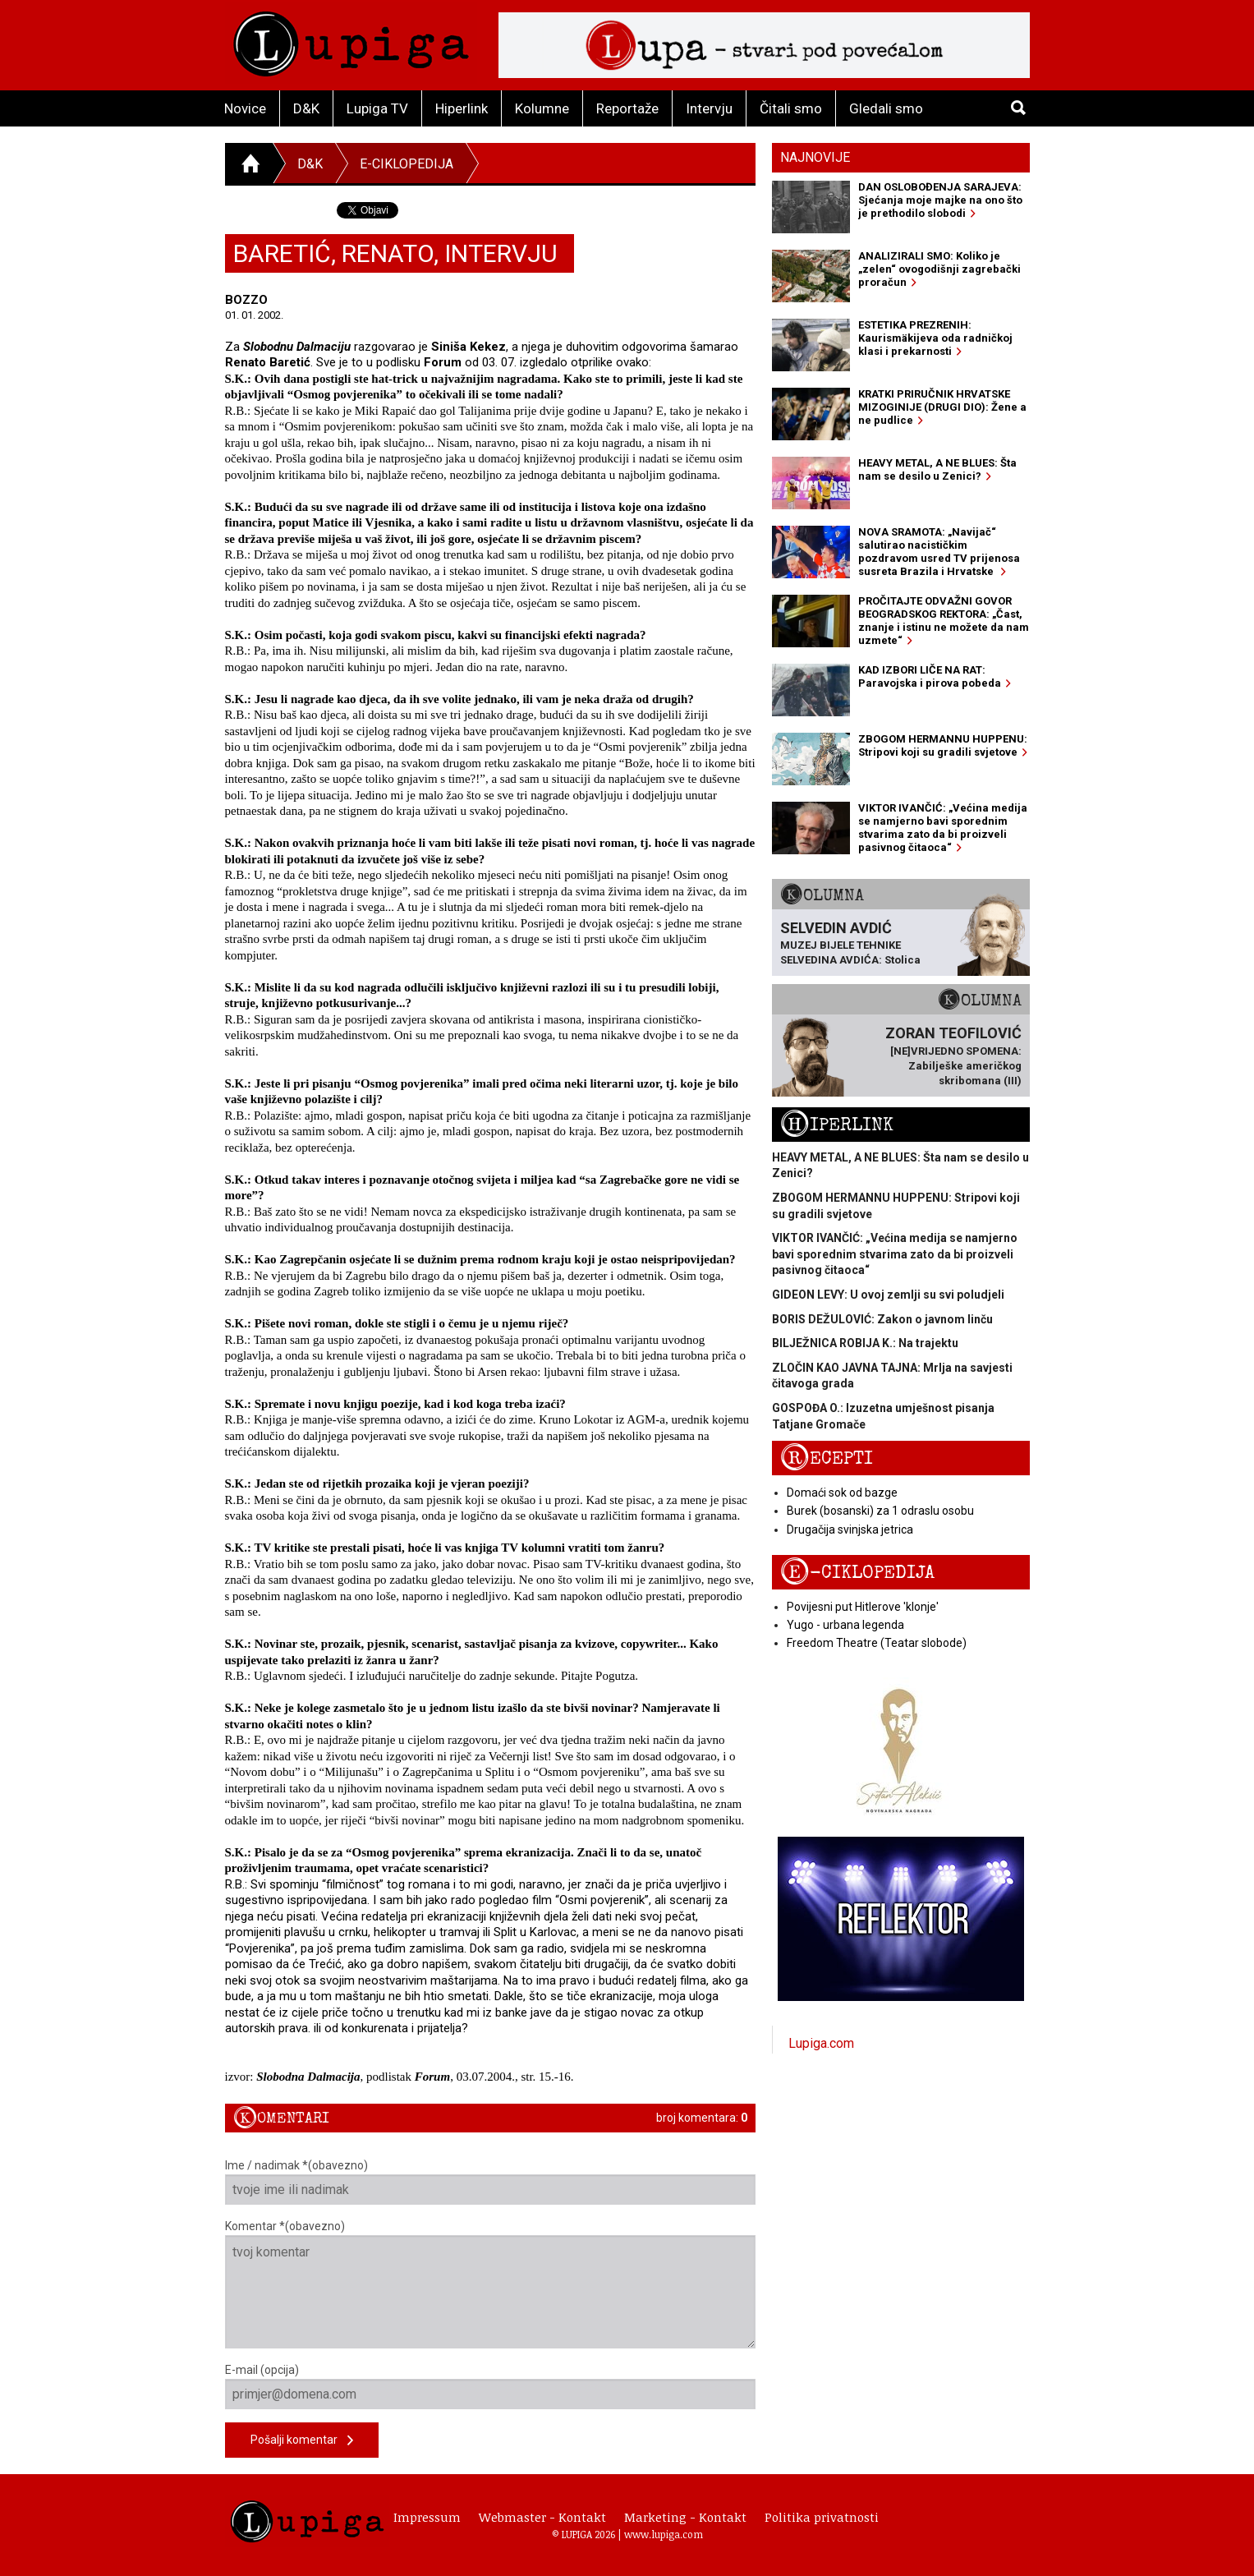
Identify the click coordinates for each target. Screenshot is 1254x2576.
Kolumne (542, 108)
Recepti (826, 1458)
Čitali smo (791, 108)
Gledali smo (886, 108)
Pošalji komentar (301, 2441)
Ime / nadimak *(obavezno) (490, 2182)
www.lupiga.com (663, 2534)
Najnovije (815, 157)
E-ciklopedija (406, 164)
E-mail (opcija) (490, 2386)
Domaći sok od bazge (842, 1492)
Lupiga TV (377, 108)
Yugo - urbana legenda (845, 1624)
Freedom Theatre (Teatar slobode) (877, 1642)
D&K (306, 108)
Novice (245, 108)
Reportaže (627, 108)
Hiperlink (461, 108)
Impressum (427, 2517)
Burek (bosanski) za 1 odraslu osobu (880, 1510)
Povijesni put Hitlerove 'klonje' (863, 1606)
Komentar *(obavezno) (490, 2284)
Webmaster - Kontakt (542, 2517)
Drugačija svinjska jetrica (850, 1529)
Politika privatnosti (822, 2517)
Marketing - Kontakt (685, 2517)
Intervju (709, 108)
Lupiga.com (821, 2043)
